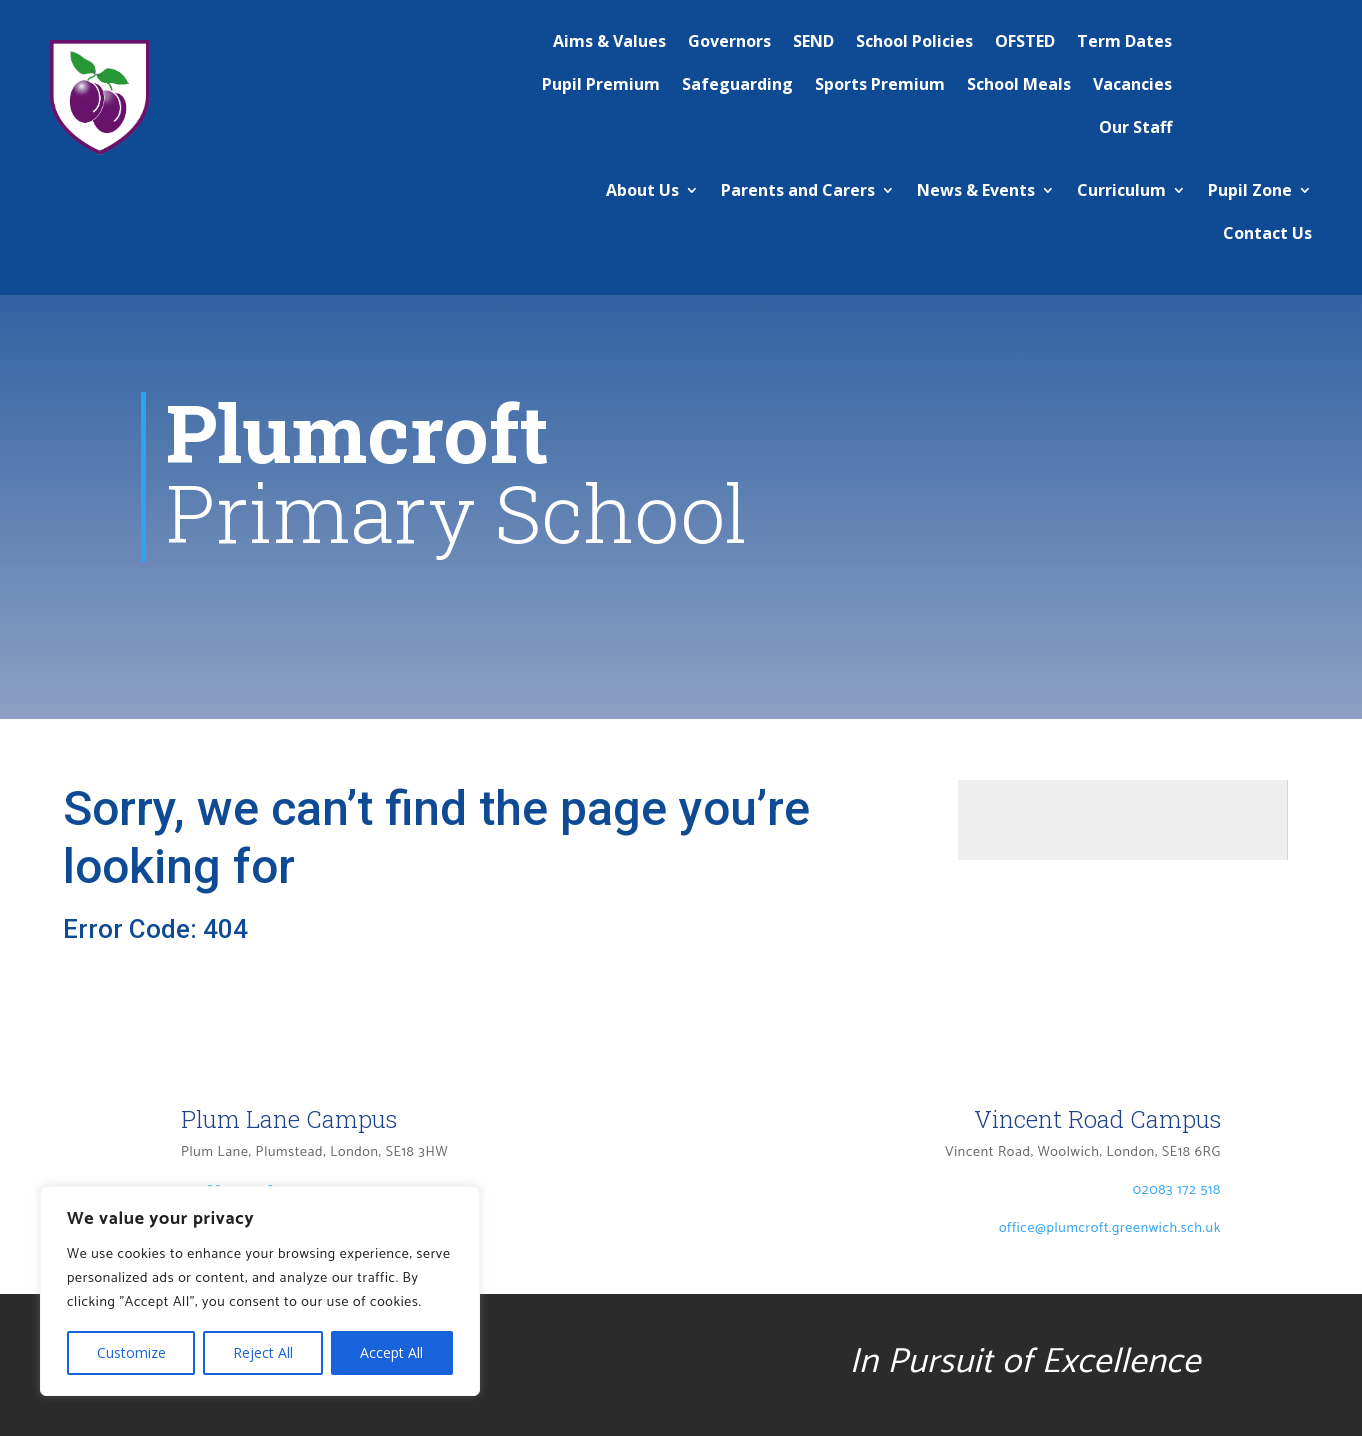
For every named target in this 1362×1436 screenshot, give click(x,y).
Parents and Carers (798, 190)
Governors (729, 41)
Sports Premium (880, 84)
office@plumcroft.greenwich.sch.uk (1110, 1248)
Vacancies (1132, 84)
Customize (131, 1352)
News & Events (976, 190)
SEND (813, 41)
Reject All (263, 1352)
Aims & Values (609, 41)
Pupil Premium (601, 84)
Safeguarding (737, 84)
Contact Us (1267, 233)
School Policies (914, 41)
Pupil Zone (1250, 190)
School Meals (1019, 84)
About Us (642, 190)
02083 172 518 (1177, 1210)
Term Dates (1124, 41)
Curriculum (1121, 190)
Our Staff (1135, 127)
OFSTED (1025, 41)
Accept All (391, 1352)
